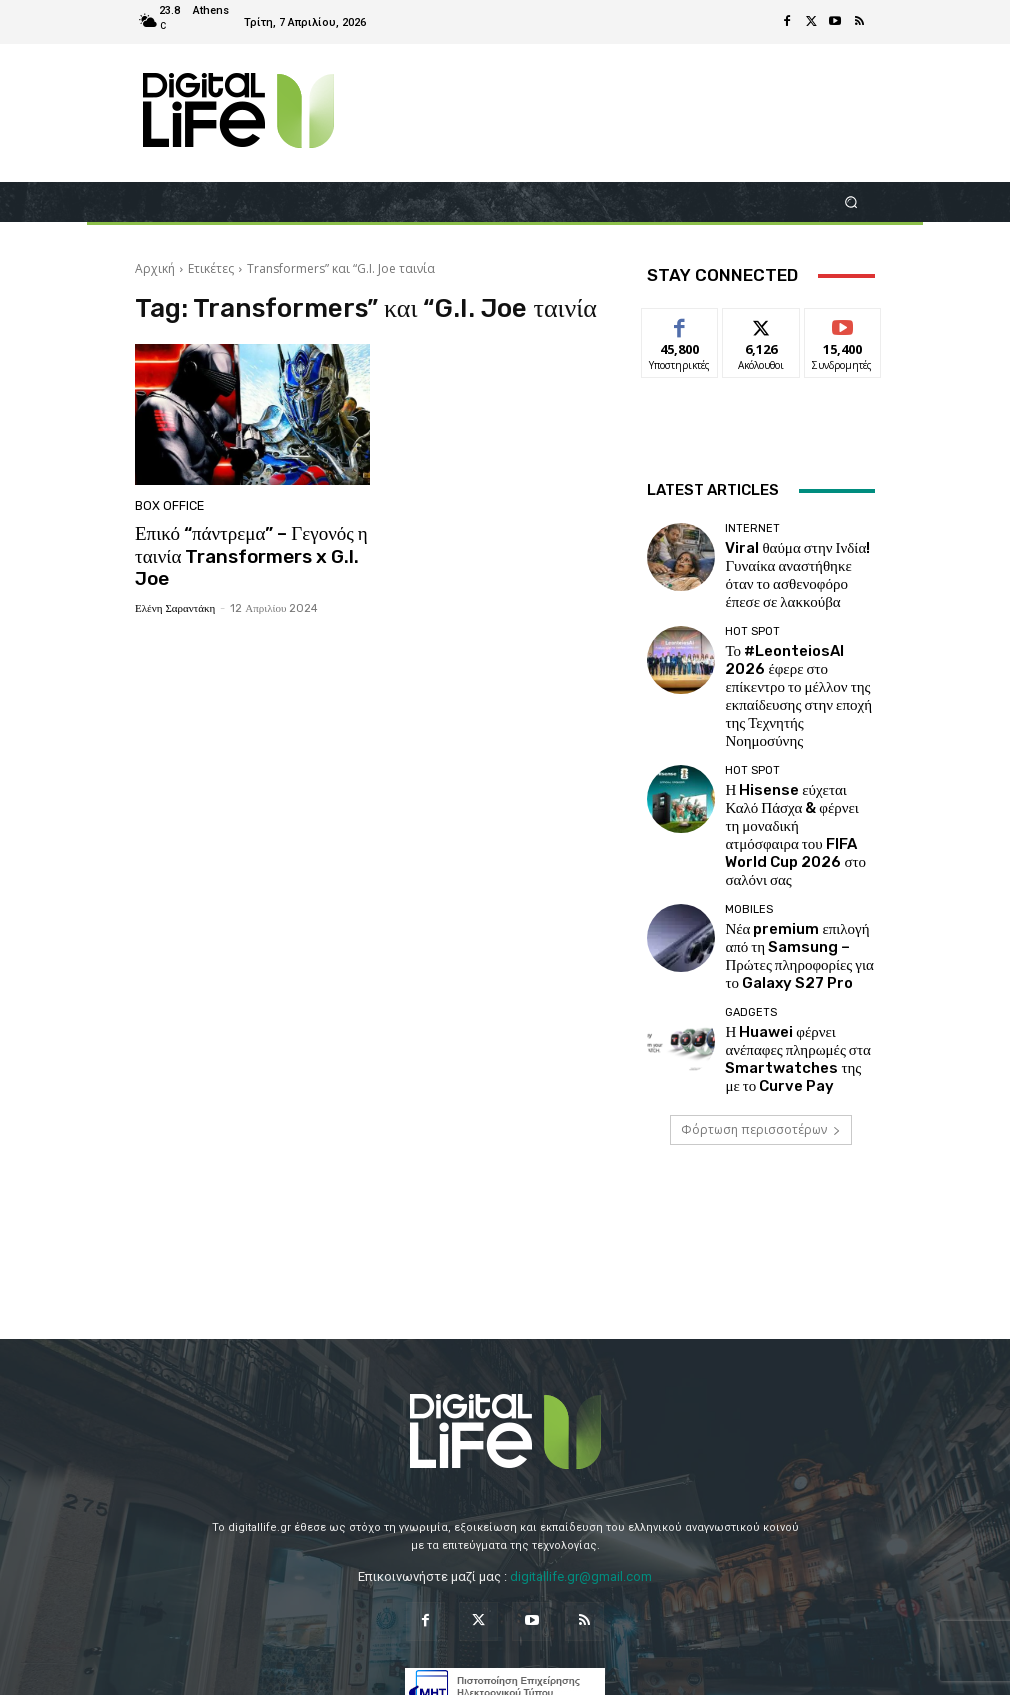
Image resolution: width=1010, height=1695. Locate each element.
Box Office (167, 507)
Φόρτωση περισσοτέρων (761, 966)
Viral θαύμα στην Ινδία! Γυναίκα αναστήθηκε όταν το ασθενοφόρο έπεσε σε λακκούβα (799, 564)
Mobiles (749, 779)
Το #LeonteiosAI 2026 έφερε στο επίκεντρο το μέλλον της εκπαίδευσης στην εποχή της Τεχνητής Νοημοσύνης (797, 648)
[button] (851, 201)
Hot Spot (752, 611)
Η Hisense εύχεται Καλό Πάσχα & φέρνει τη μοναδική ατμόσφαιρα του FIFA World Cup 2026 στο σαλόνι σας (791, 732)
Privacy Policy (452, 1668)
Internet (752, 534)
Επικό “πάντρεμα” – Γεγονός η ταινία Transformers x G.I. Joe (241, 553)
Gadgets (751, 863)
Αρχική (155, 268)
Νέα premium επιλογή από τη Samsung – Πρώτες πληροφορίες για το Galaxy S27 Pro (796, 816)
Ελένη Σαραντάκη (175, 601)
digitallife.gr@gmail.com (581, 1413)
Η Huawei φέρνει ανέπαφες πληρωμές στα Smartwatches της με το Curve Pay (790, 900)
